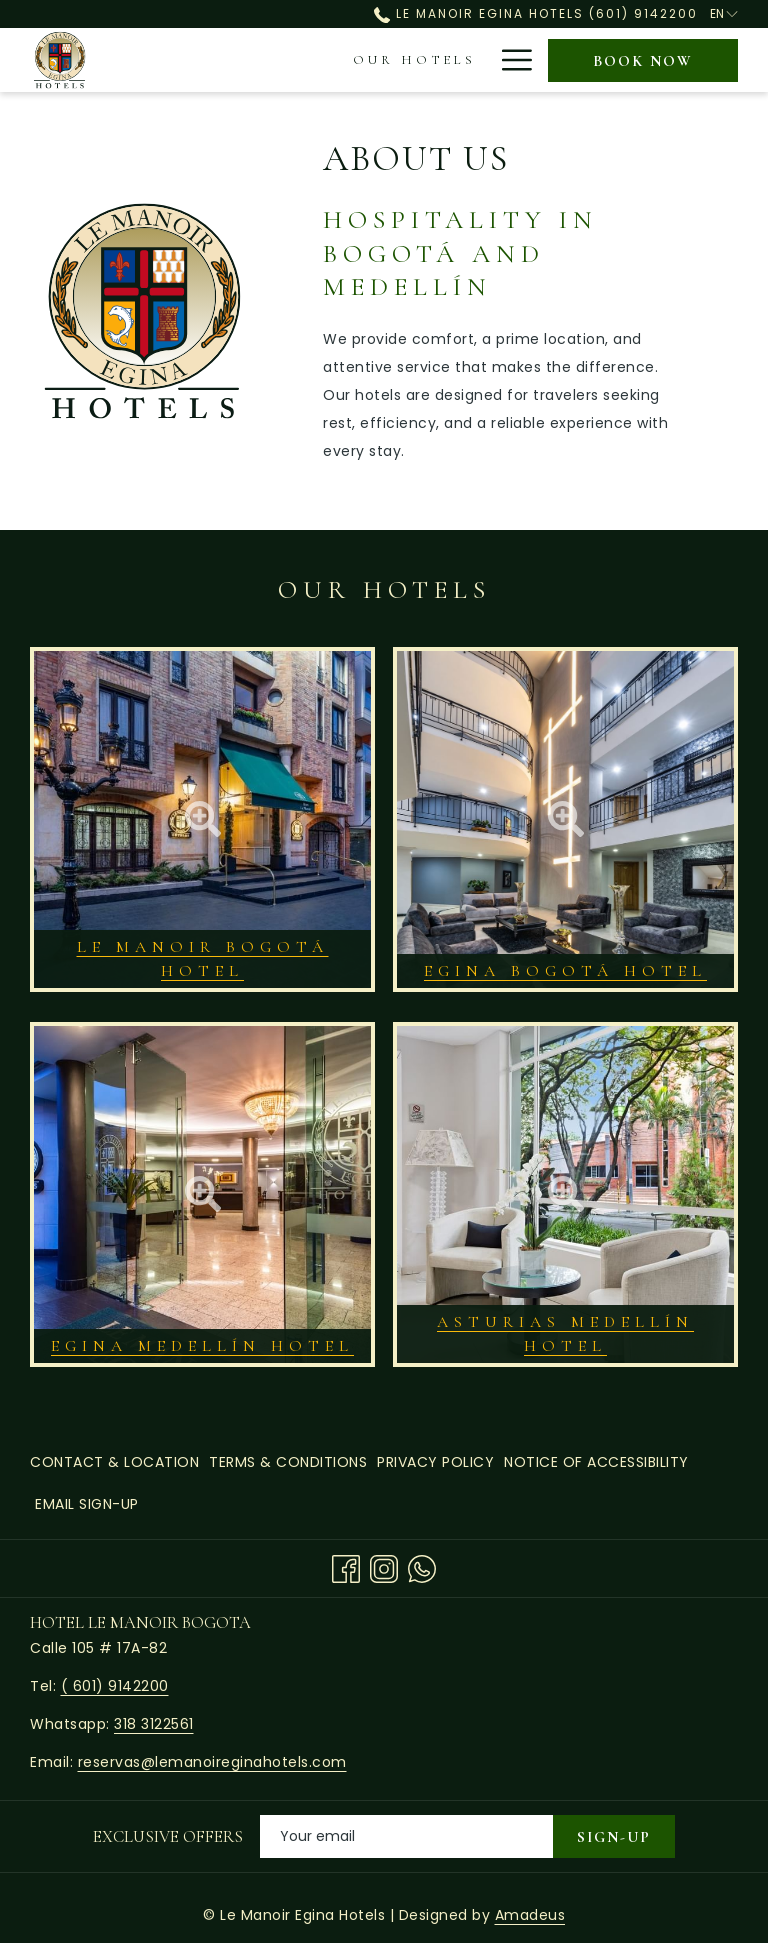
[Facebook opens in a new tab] (346, 1567)
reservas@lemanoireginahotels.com (212, 1762)
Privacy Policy (435, 1462)
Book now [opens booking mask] (643, 61)
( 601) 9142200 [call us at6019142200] (115, 1686)
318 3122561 (154, 1724)
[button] (202, 819)
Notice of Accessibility (596, 1462)
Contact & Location (114, 1462)
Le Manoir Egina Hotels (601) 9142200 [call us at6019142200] (535, 13)
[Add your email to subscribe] (406, 1836)
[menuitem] (250, 60)
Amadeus (530, 1915)
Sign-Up (614, 1837)
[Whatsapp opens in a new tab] (422, 1567)
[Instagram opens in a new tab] (384, 1567)
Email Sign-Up (87, 1504)
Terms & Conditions (288, 1462)
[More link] (509, 60)
